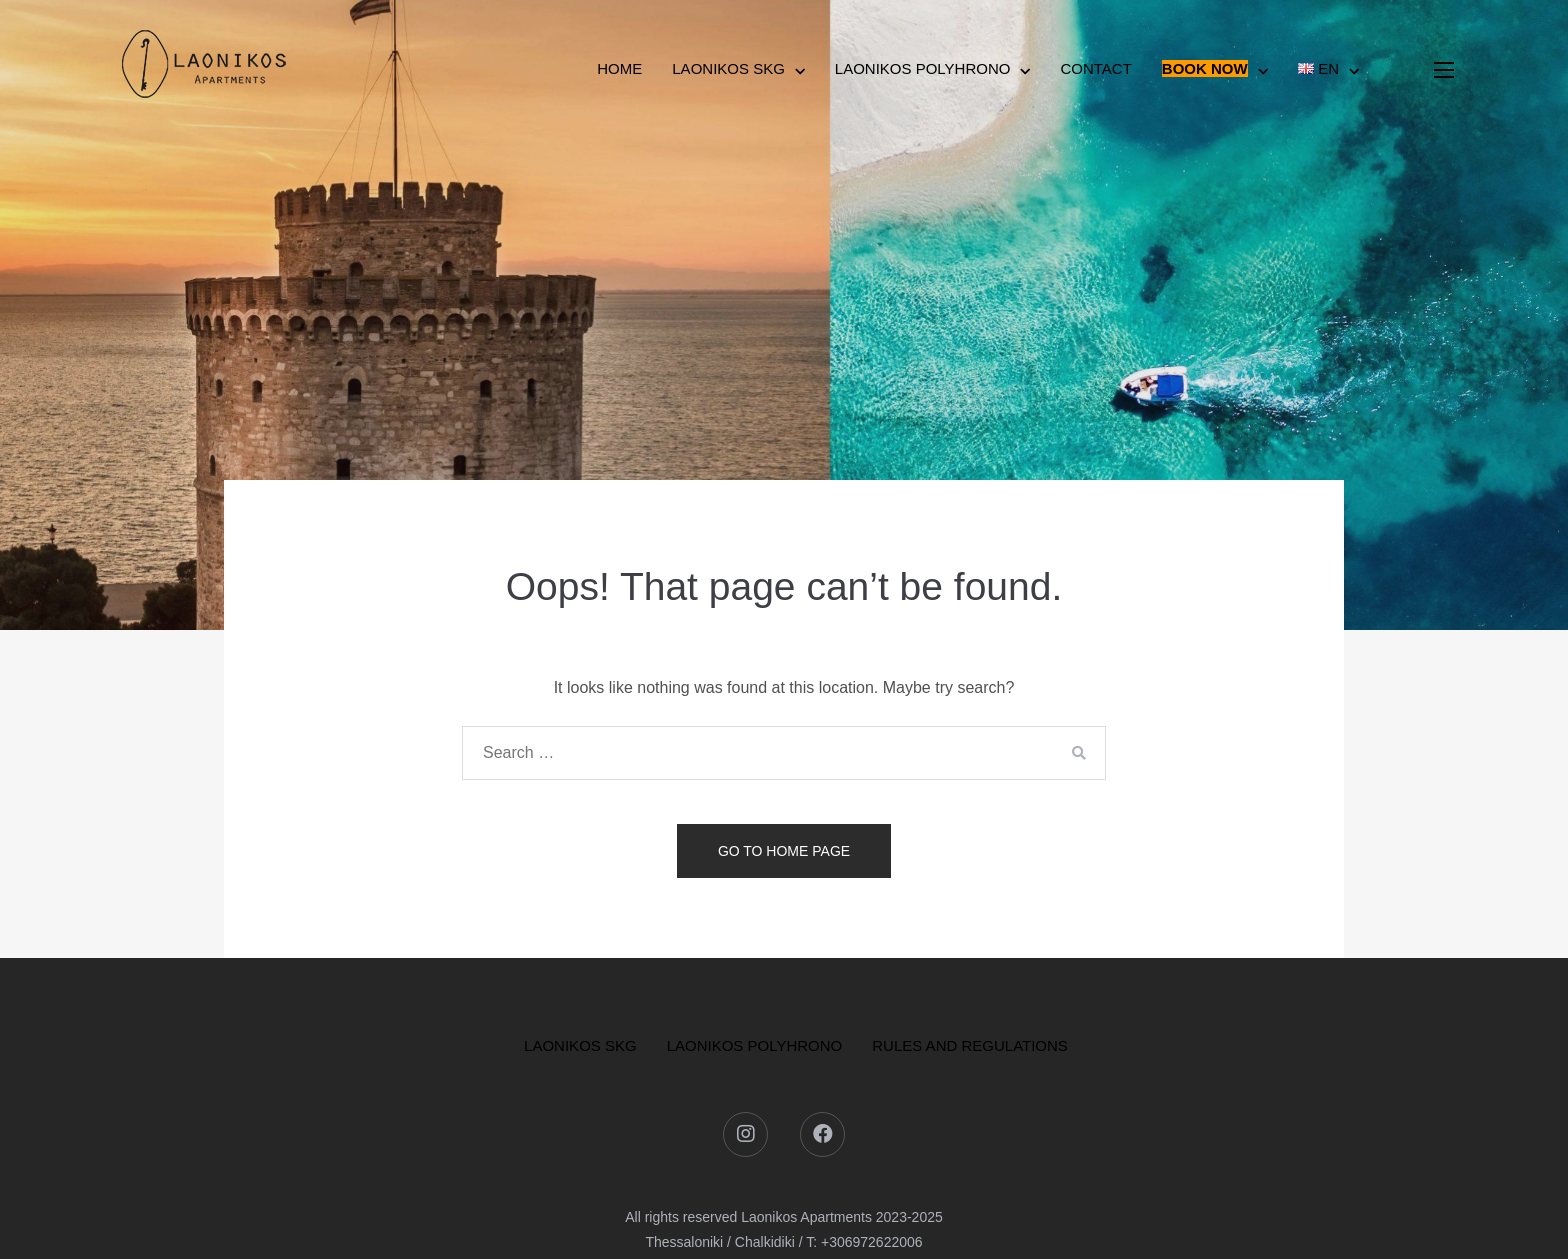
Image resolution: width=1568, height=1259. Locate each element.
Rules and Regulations (970, 1045)
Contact (1095, 68)
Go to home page (784, 851)
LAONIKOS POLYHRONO (755, 1045)
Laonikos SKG (728, 68)
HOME (619, 68)
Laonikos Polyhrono (923, 68)
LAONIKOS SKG (580, 1045)
